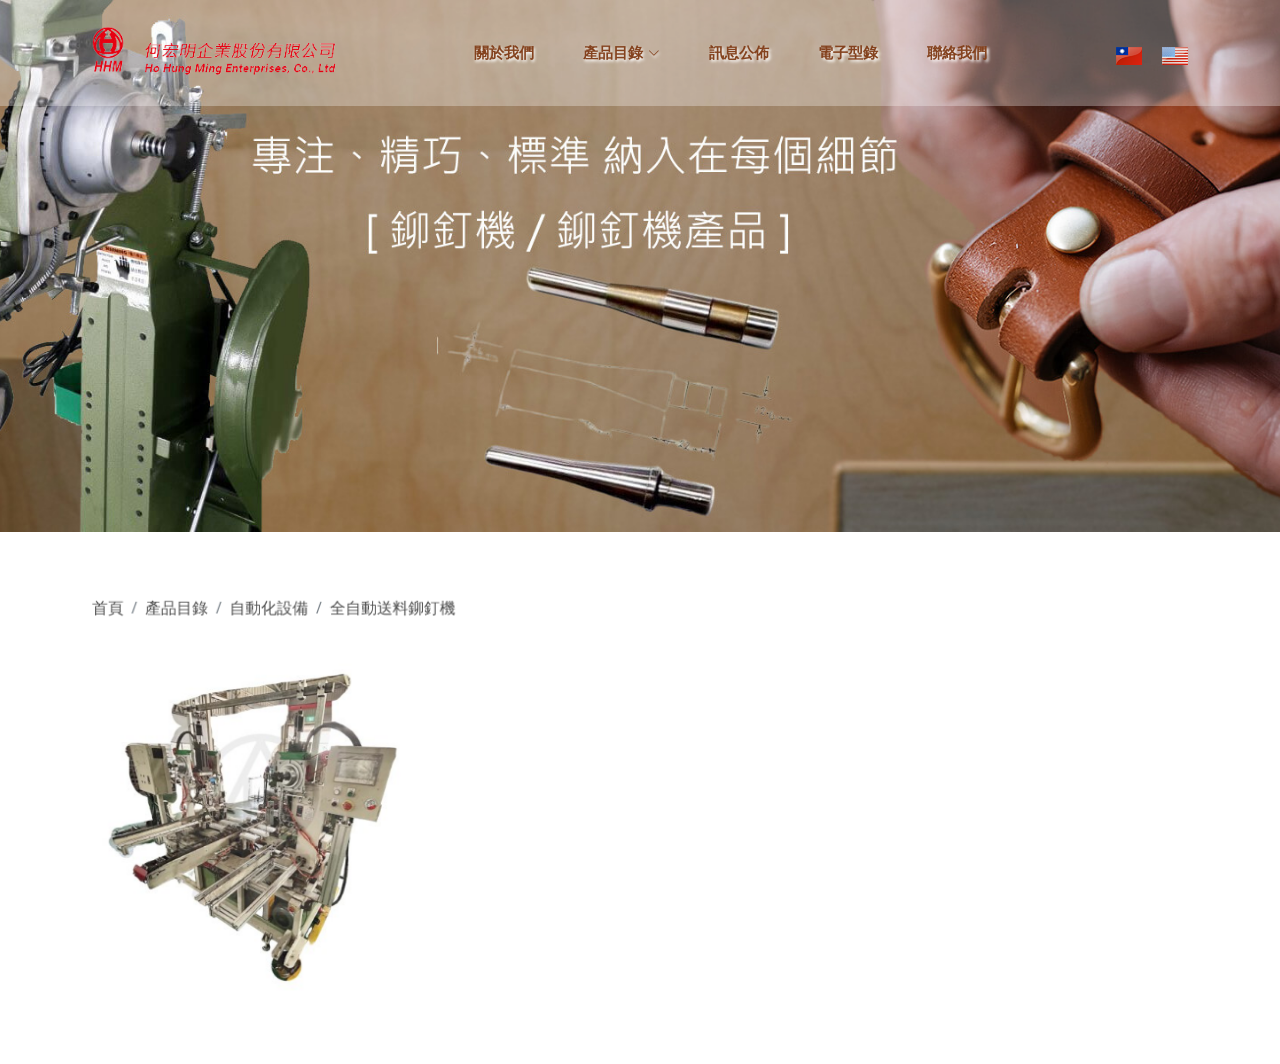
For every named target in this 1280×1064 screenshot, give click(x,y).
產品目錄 (196, 615)
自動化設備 (284, 615)
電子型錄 (848, 53)
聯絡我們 (957, 53)
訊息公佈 (739, 53)
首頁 (130, 615)
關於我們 (504, 53)
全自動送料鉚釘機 (403, 615)
